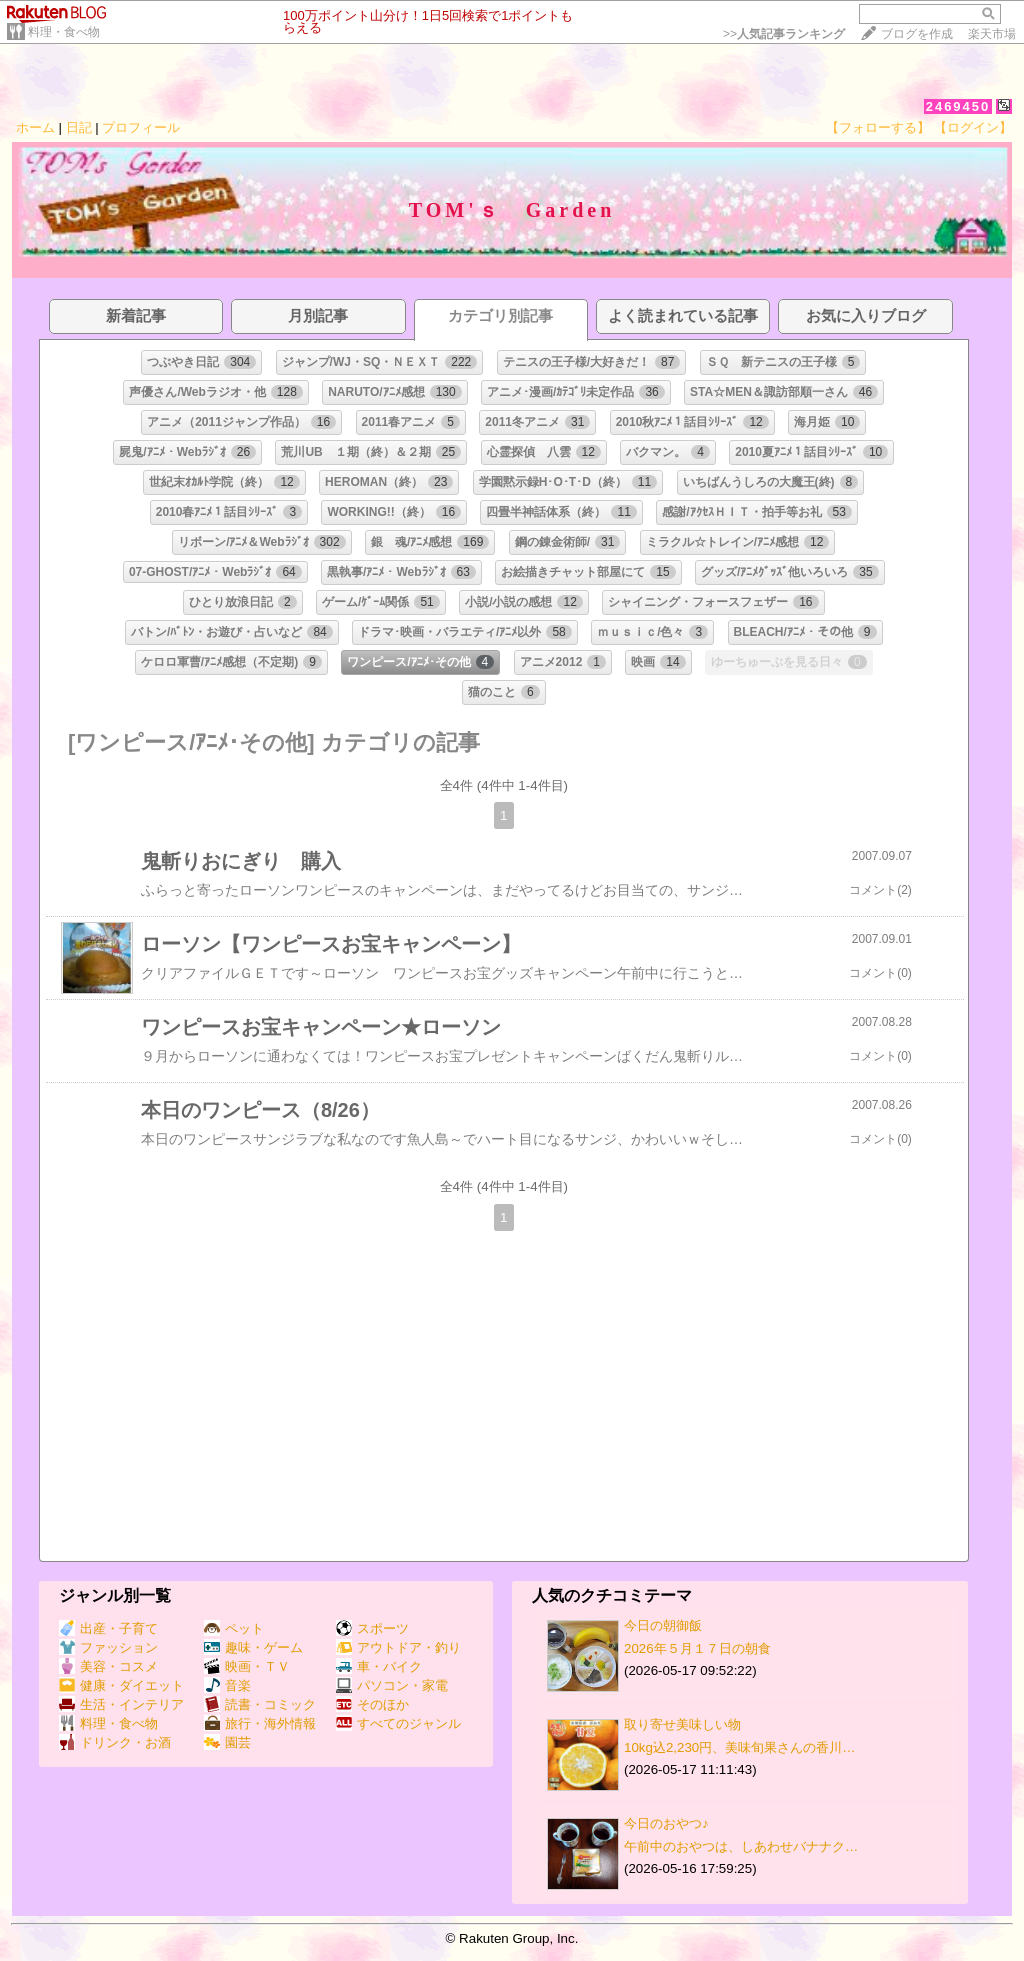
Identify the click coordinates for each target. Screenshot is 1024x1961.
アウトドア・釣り (398, 1647)
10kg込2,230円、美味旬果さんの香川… (740, 1747)
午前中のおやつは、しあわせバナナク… (741, 1846)
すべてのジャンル (398, 1723)
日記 (79, 127)
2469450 (958, 106)
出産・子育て (108, 1628)
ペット (234, 1628)
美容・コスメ (108, 1666)
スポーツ (372, 1628)
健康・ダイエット (121, 1685)
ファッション (108, 1647)
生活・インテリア (121, 1704)
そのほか (372, 1704)
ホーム (35, 127)
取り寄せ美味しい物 (682, 1724)
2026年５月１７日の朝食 (697, 1648)
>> (784, 34)
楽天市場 (992, 34)
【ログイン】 (973, 127)
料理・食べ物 (64, 32)
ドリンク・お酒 (115, 1742)
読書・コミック (260, 1704)
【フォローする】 (878, 127)
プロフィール (141, 127)
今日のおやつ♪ (666, 1823)
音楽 (227, 1685)
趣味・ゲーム (253, 1647)
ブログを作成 (917, 34)
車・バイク (379, 1666)
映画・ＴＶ (247, 1666)
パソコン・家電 (392, 1685)
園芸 (227, 1742)
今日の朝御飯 (663, 1625)
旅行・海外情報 (260, 1723)
